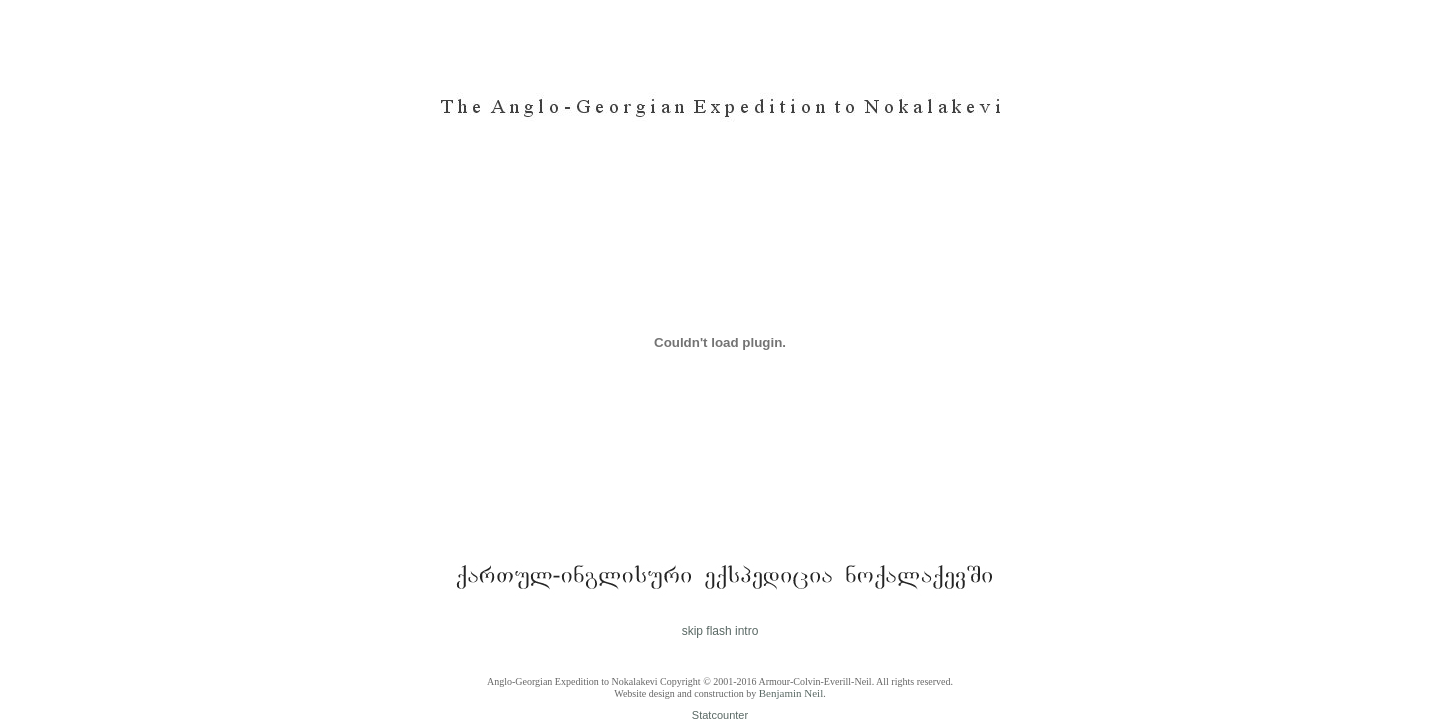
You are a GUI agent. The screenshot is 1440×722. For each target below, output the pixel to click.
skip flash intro (720, 631)
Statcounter (720, 715)
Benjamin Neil (791, 693)
